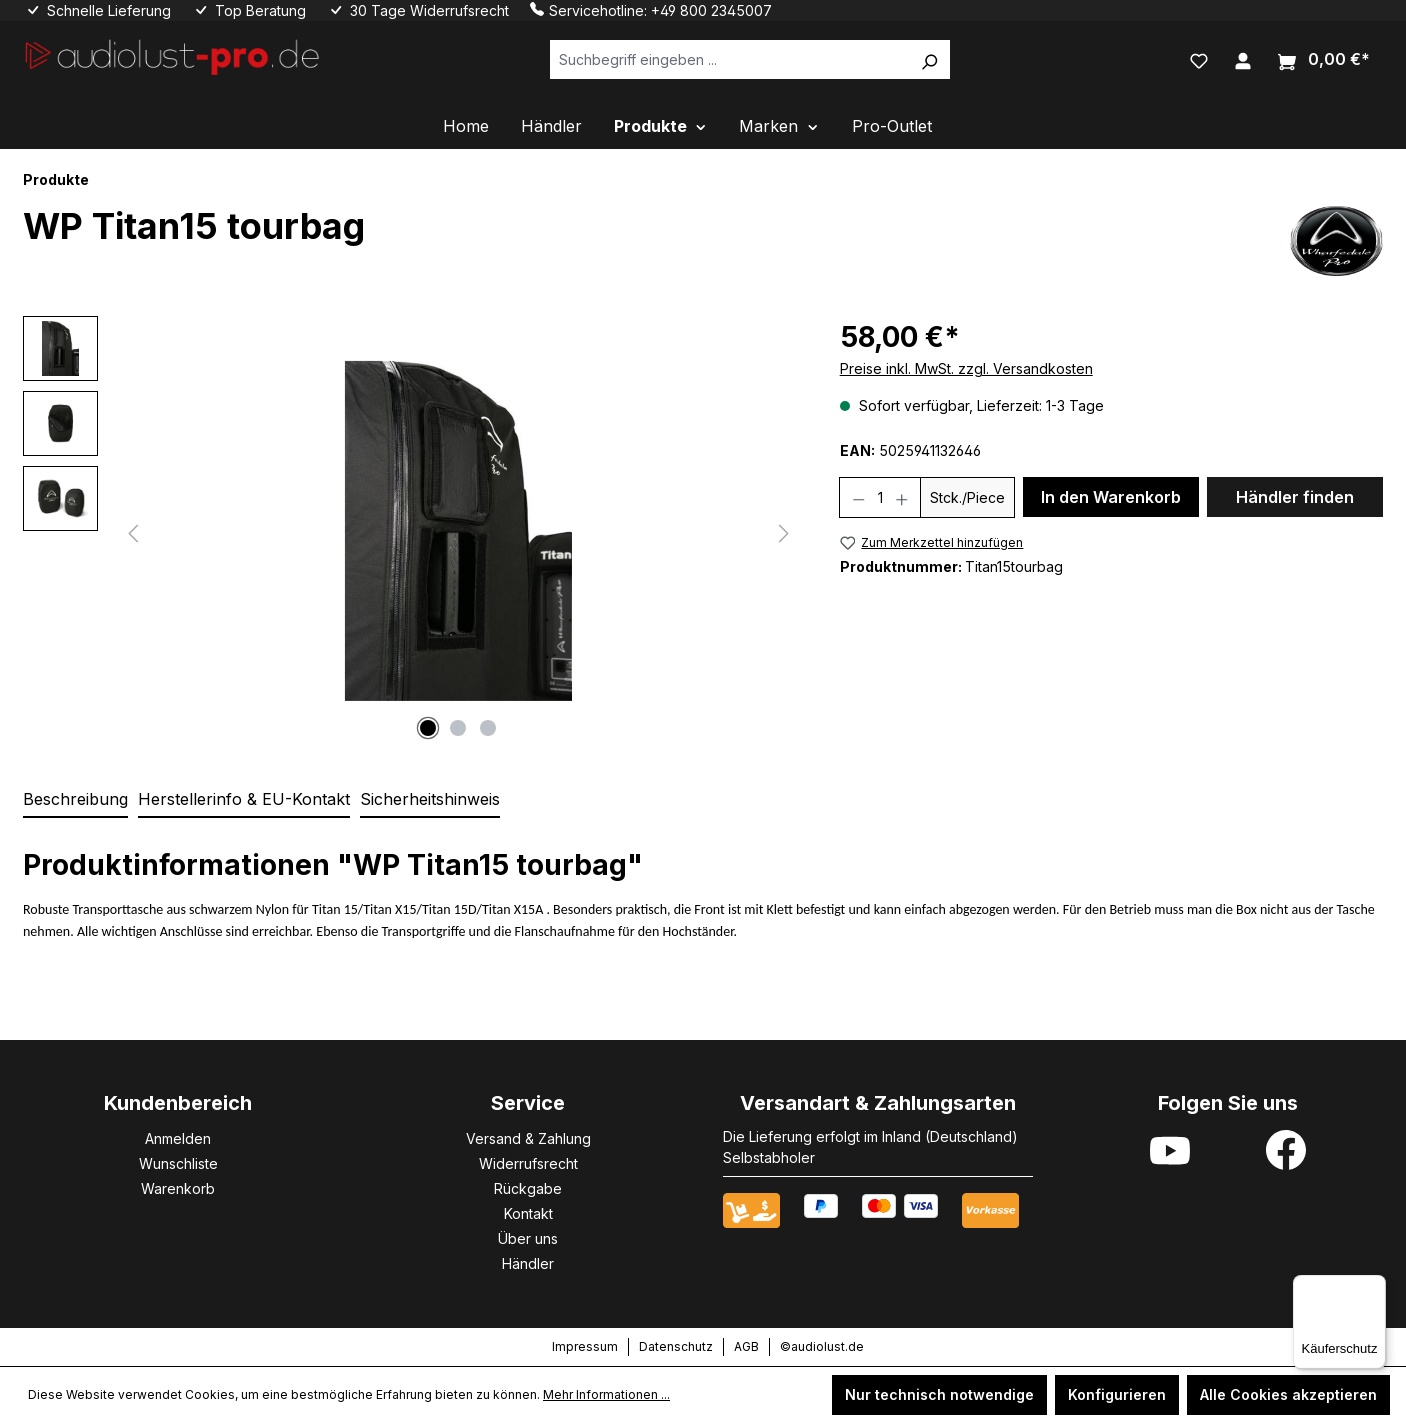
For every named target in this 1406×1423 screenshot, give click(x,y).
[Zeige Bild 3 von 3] (488, 728)
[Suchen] (929, 59)
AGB (746, 1346)
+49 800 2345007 (711, 10)
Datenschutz (676, 1346)
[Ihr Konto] (1243, 59)
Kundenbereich (178, 1103)
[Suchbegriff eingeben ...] (729, 59)
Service (528, 1103)
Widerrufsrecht (528, 1163)
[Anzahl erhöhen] (902, 497)
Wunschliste (178, 1163)
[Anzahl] (880, 497)
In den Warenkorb (1111, 497)
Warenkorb (178, 1188)
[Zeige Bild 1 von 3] (428, 728)
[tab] (75, 800)
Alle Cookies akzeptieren (1288, 1394)
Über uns (528, 1238)
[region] (411, 531)
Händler (528, 1263)
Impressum (585, 1346)
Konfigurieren (1117, 1394)
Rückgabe (528, 1188)
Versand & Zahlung (528, 1138)
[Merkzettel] (1199, 59)
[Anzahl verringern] (858, 497)
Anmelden (178, 1138)
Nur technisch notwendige (939, 1394)
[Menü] (1374, 1287)
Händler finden (1295, 497)
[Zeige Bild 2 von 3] (458, 728)
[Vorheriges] (133, 531)
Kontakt (528, 1213)
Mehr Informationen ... (606, 1394)
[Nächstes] (784, 531)
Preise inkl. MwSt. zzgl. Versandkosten (966, 368)
